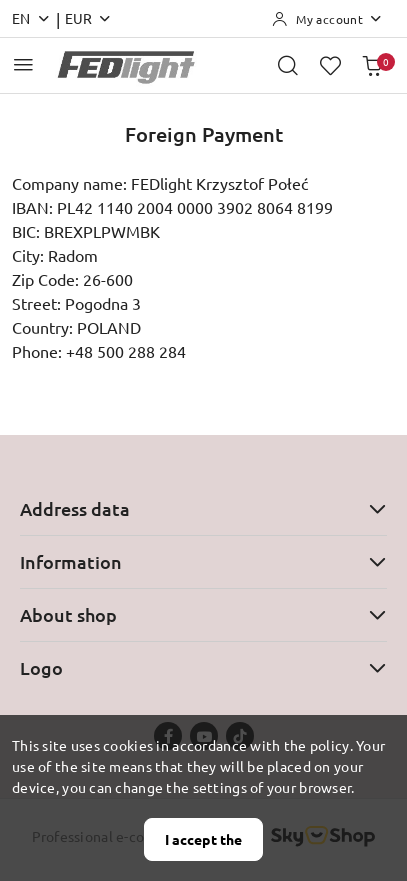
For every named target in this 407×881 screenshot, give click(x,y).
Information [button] (203, 561)
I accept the (204, 839)
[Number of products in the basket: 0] (372, 65)
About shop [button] (203, 614)
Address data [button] (203, 508)
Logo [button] (203, 667)
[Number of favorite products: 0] (330, 65)
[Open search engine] (288, 65)
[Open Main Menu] (23, 64)
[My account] (327, 19)
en (31, 18)
